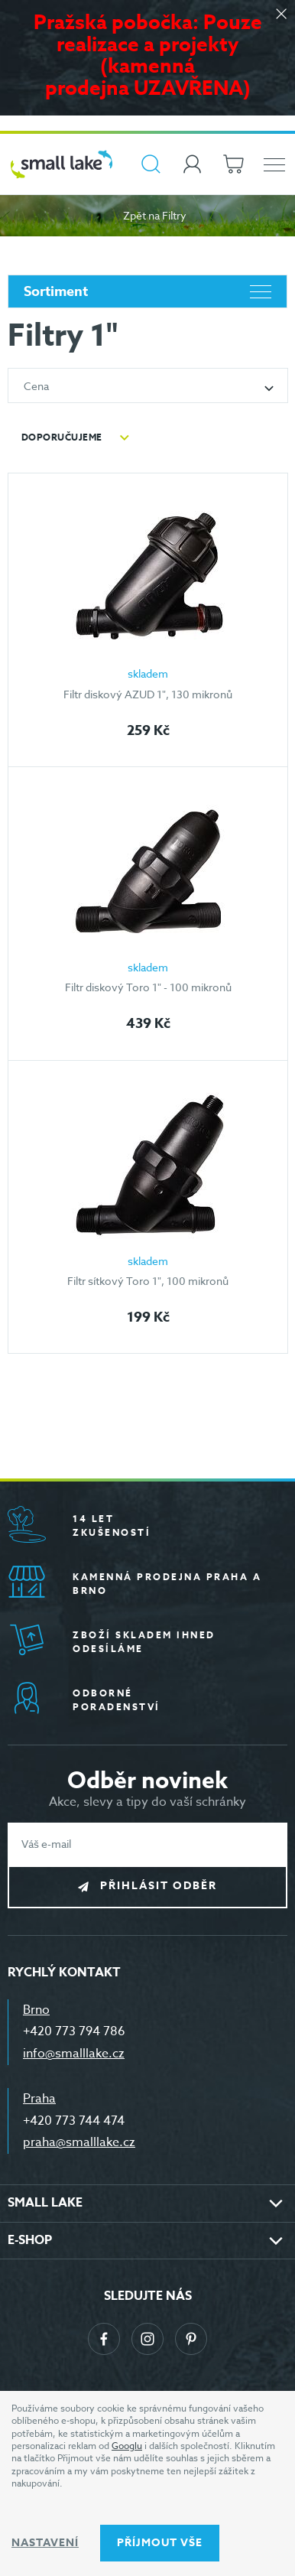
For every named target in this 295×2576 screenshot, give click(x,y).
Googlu (127, 2445)
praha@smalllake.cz (79, 2142)
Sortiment (147, 291)
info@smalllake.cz (74, 2053)
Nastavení (45, 2543)
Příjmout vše (160, 2543)
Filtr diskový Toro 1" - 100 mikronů (148, 987)
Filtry (174, 215)
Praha (39, 2099)
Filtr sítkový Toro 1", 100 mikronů (148, 1280)
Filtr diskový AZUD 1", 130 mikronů (147, 694)
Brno (36, 2010)
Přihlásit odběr (158, 1886)
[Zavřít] (281, 15)
